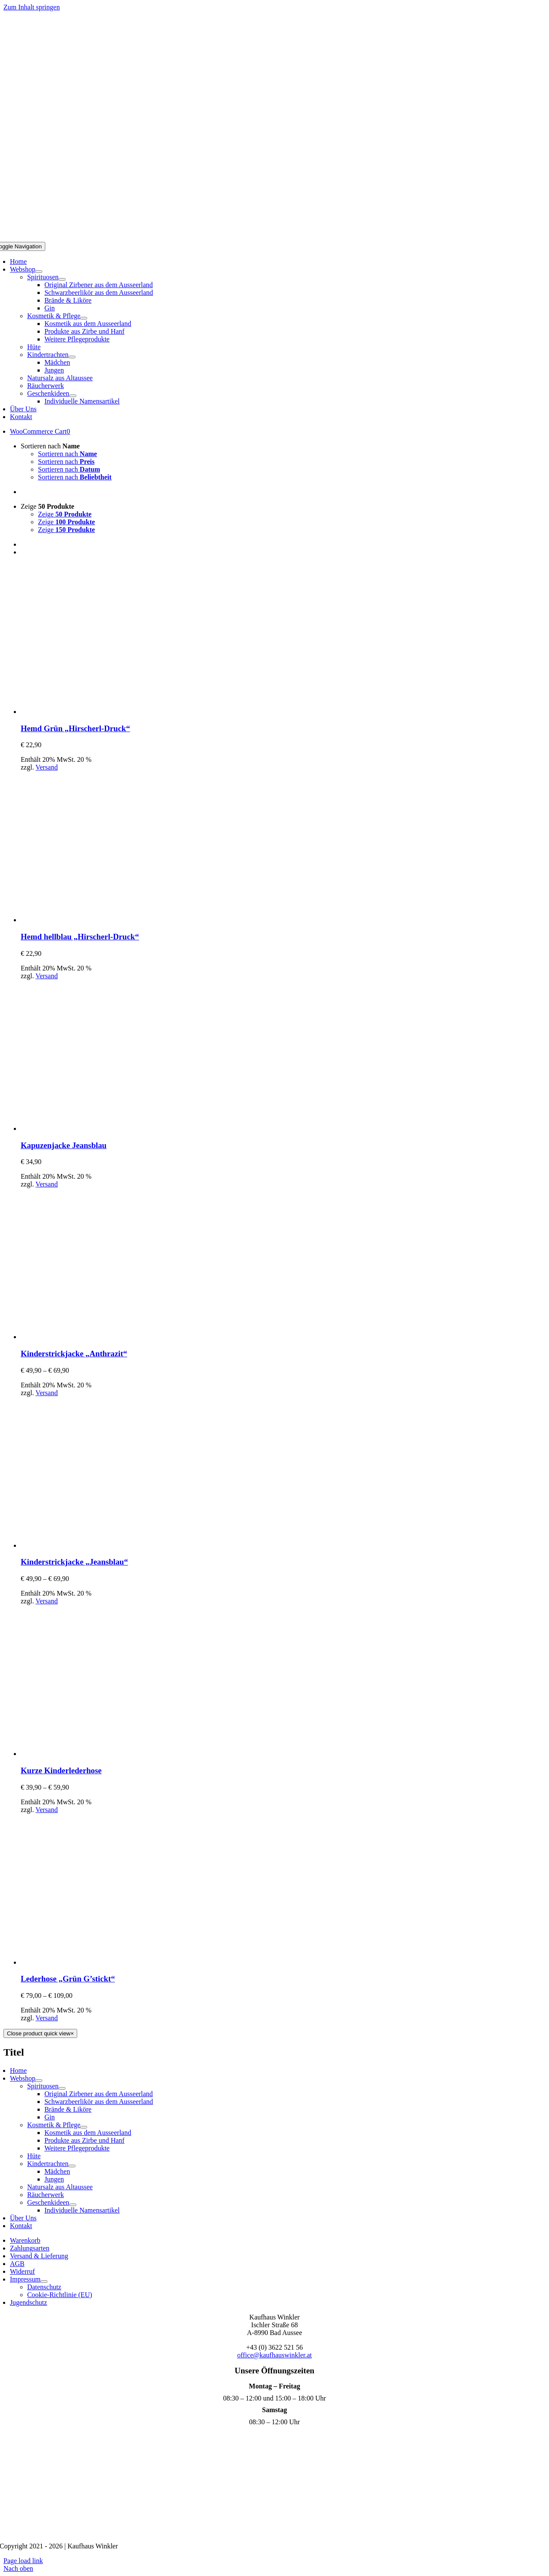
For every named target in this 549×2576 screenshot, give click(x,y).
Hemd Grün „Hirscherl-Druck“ (75, 728)
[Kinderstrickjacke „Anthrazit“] (96, 1336)
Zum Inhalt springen (31, 7)
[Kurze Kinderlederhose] (96, 1753)
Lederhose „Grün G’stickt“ (68, 1978)
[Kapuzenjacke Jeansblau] (96, 1128)
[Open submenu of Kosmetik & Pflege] (83, 318)
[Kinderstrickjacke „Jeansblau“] (96, 1545)
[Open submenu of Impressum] (44, 2281)
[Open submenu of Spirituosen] (62, 279)
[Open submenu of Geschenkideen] (72, 395)
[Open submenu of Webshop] (38, 271)
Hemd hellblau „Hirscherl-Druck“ (80, 936)
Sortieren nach (50, 446)
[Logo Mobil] (274, 237)
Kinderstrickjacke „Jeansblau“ (74, 1561)
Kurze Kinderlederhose (61, 1770)
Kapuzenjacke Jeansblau (64, 1145)
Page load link (23, 2560)
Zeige (47, 506)
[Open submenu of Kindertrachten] (72, 357)
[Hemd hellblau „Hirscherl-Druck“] (96, 919)
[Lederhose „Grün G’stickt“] (96, 1962)
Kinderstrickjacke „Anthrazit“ (74, 1353)
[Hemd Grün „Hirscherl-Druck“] (96, 711)
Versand (46, 767)
